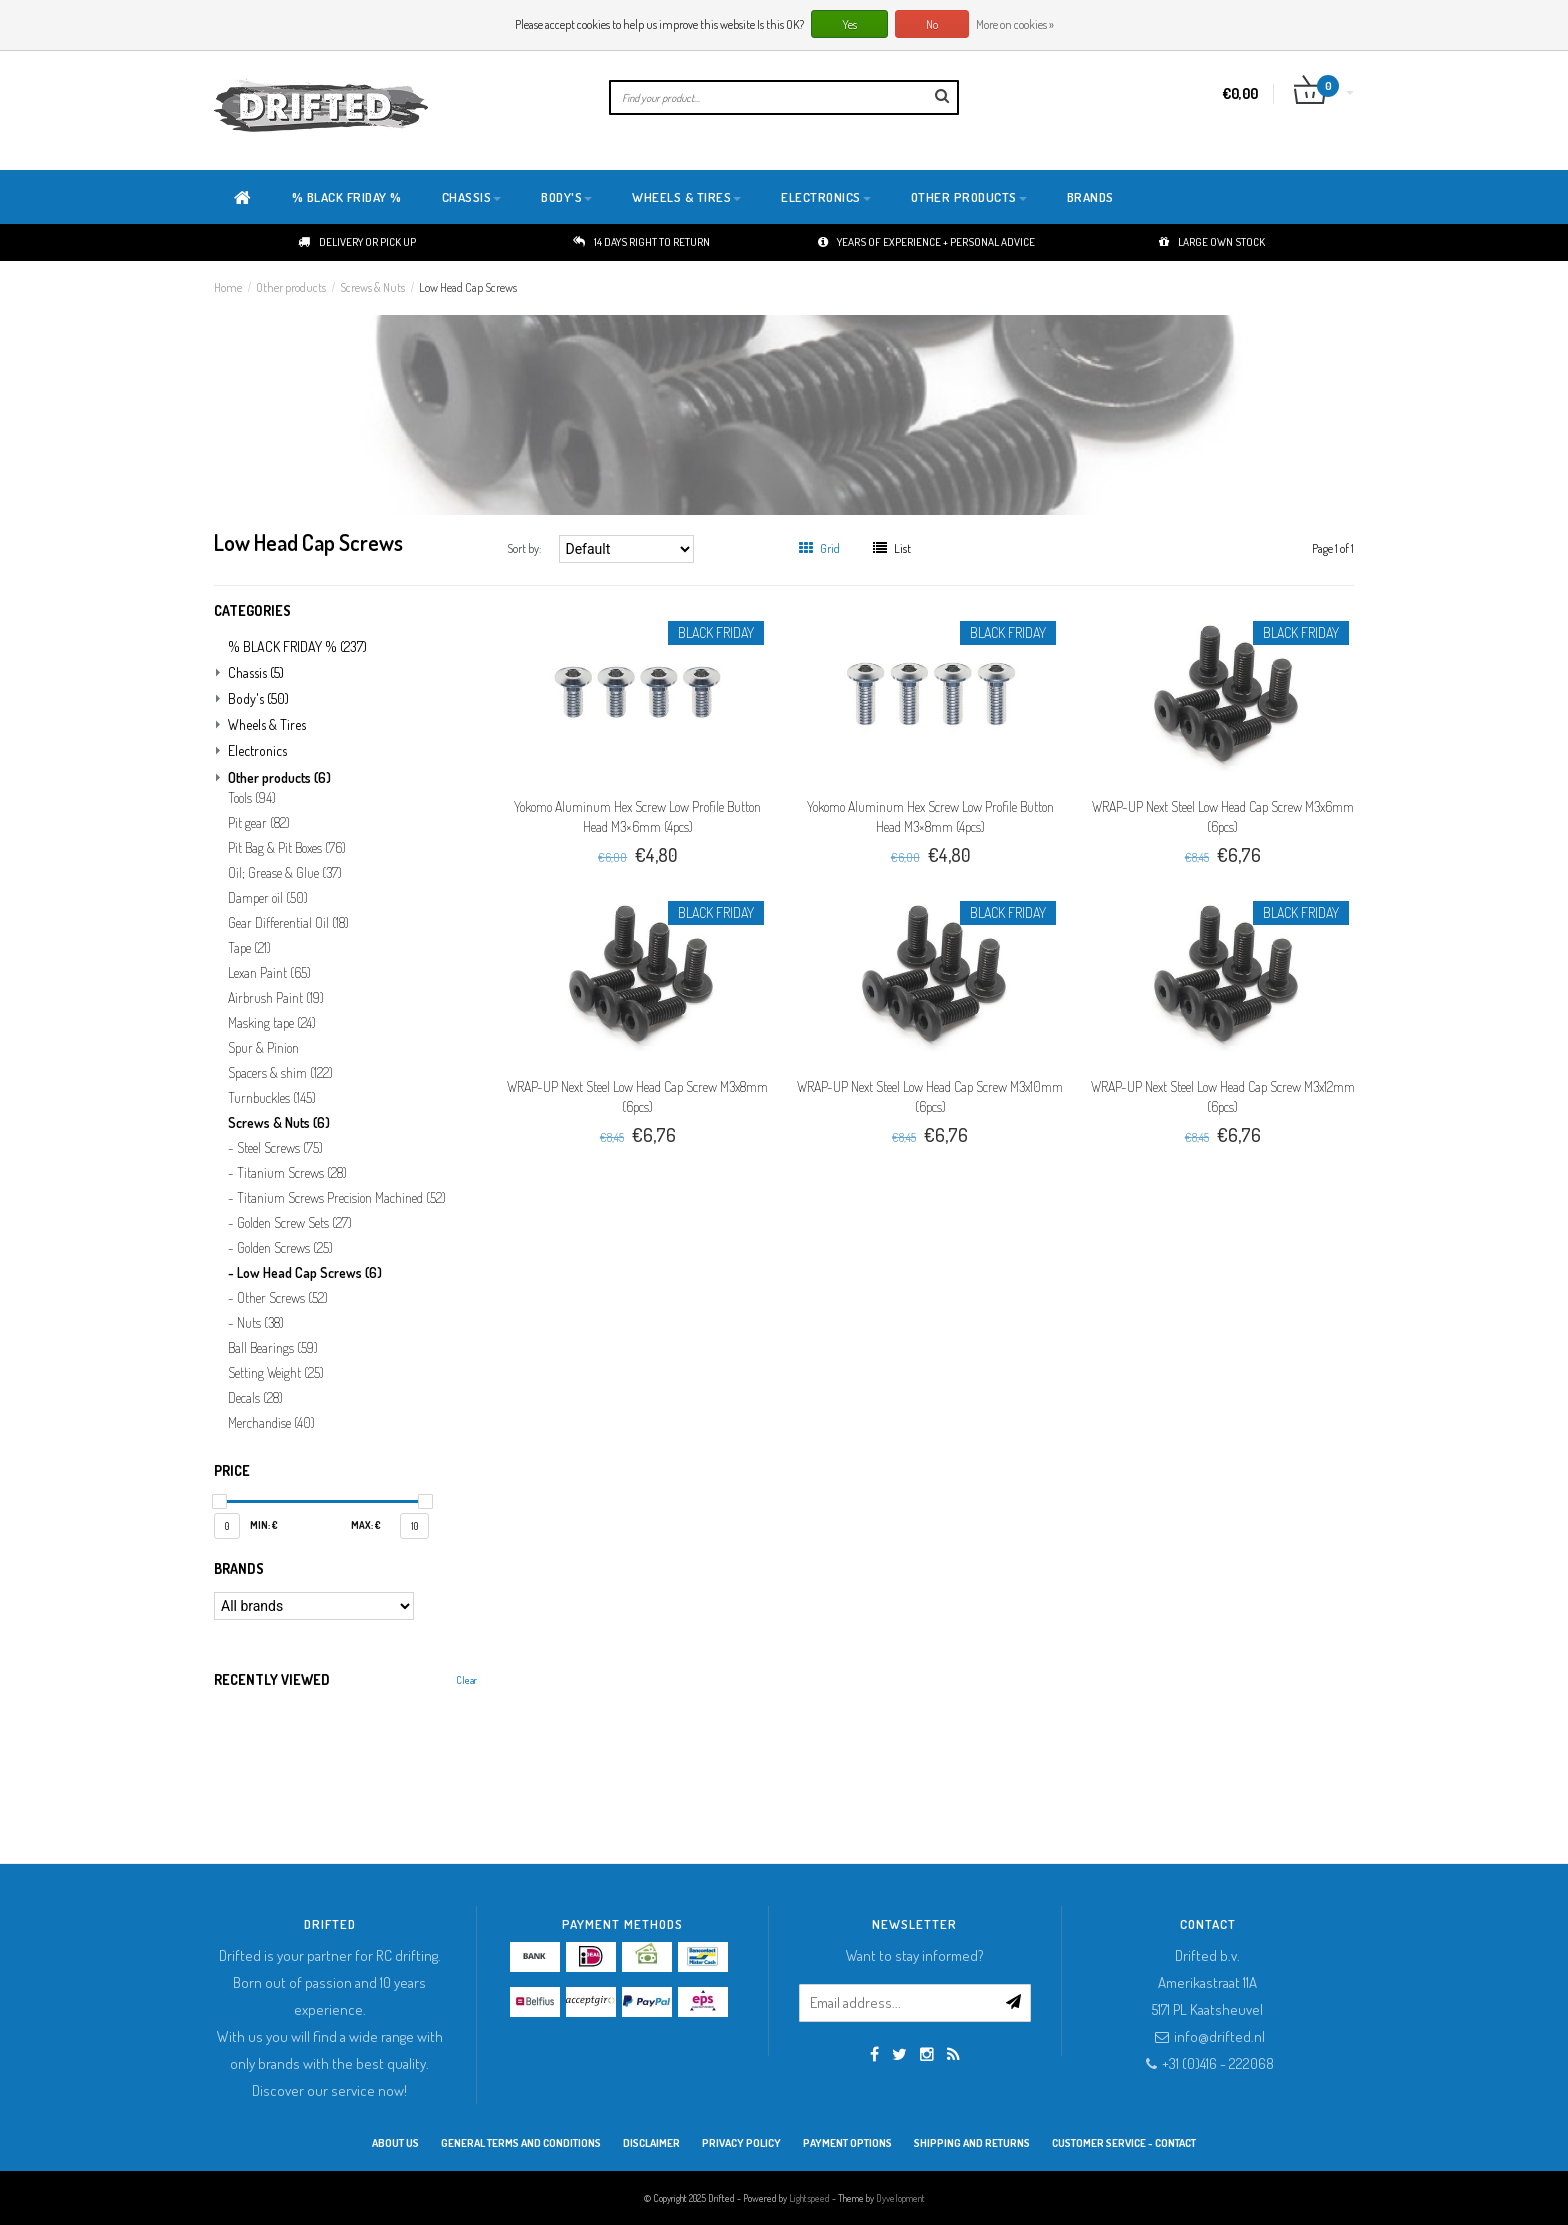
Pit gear (259, 823)
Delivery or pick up (357, 242)
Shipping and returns (972, 2143)
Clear (466, 1680)
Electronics (826, 197)
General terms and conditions (521, 2143)
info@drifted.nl (1219, 2036)
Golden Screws (285, 1248)
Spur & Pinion (263, 1048)
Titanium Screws (292, 1173)
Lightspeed (809, 2198)
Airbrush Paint (276, 998)
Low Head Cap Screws (468, 287)
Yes (849, 24)
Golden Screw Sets (294, 1223)
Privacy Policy (741, 2143)
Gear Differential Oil (288, 923)
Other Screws (282, 1298)
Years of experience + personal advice (926, 242)
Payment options (847, 2143)
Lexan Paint (269, 973)
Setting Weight (276, 1373)
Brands (1090, 197)
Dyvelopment (900, 2198)
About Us (395, 2143)
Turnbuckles (272, 1098)
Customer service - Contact (1124, 2143)
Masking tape (272, 1023)
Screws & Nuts (372, 287)
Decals (255, 1398)
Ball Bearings (273, 1348)
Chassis (472, 197)
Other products (969, 197)
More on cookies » (1015, 24)
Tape (249, 948)
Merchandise (271, 1423)
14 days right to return (641, 242)
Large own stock (1212, 242)
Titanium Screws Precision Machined (341, 1198)
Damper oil (268, 898)
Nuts (260, 1323)
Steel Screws (280, 1148)
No (932, 24)
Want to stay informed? (915, 1955)
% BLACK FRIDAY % (347, 197)
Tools (252, 798)
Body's (566, 197)
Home (228, 287)
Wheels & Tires (686, 197)
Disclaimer (651, 2143)
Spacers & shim (280, 1073)
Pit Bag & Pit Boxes (287, 848)
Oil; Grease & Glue (285, 873)
